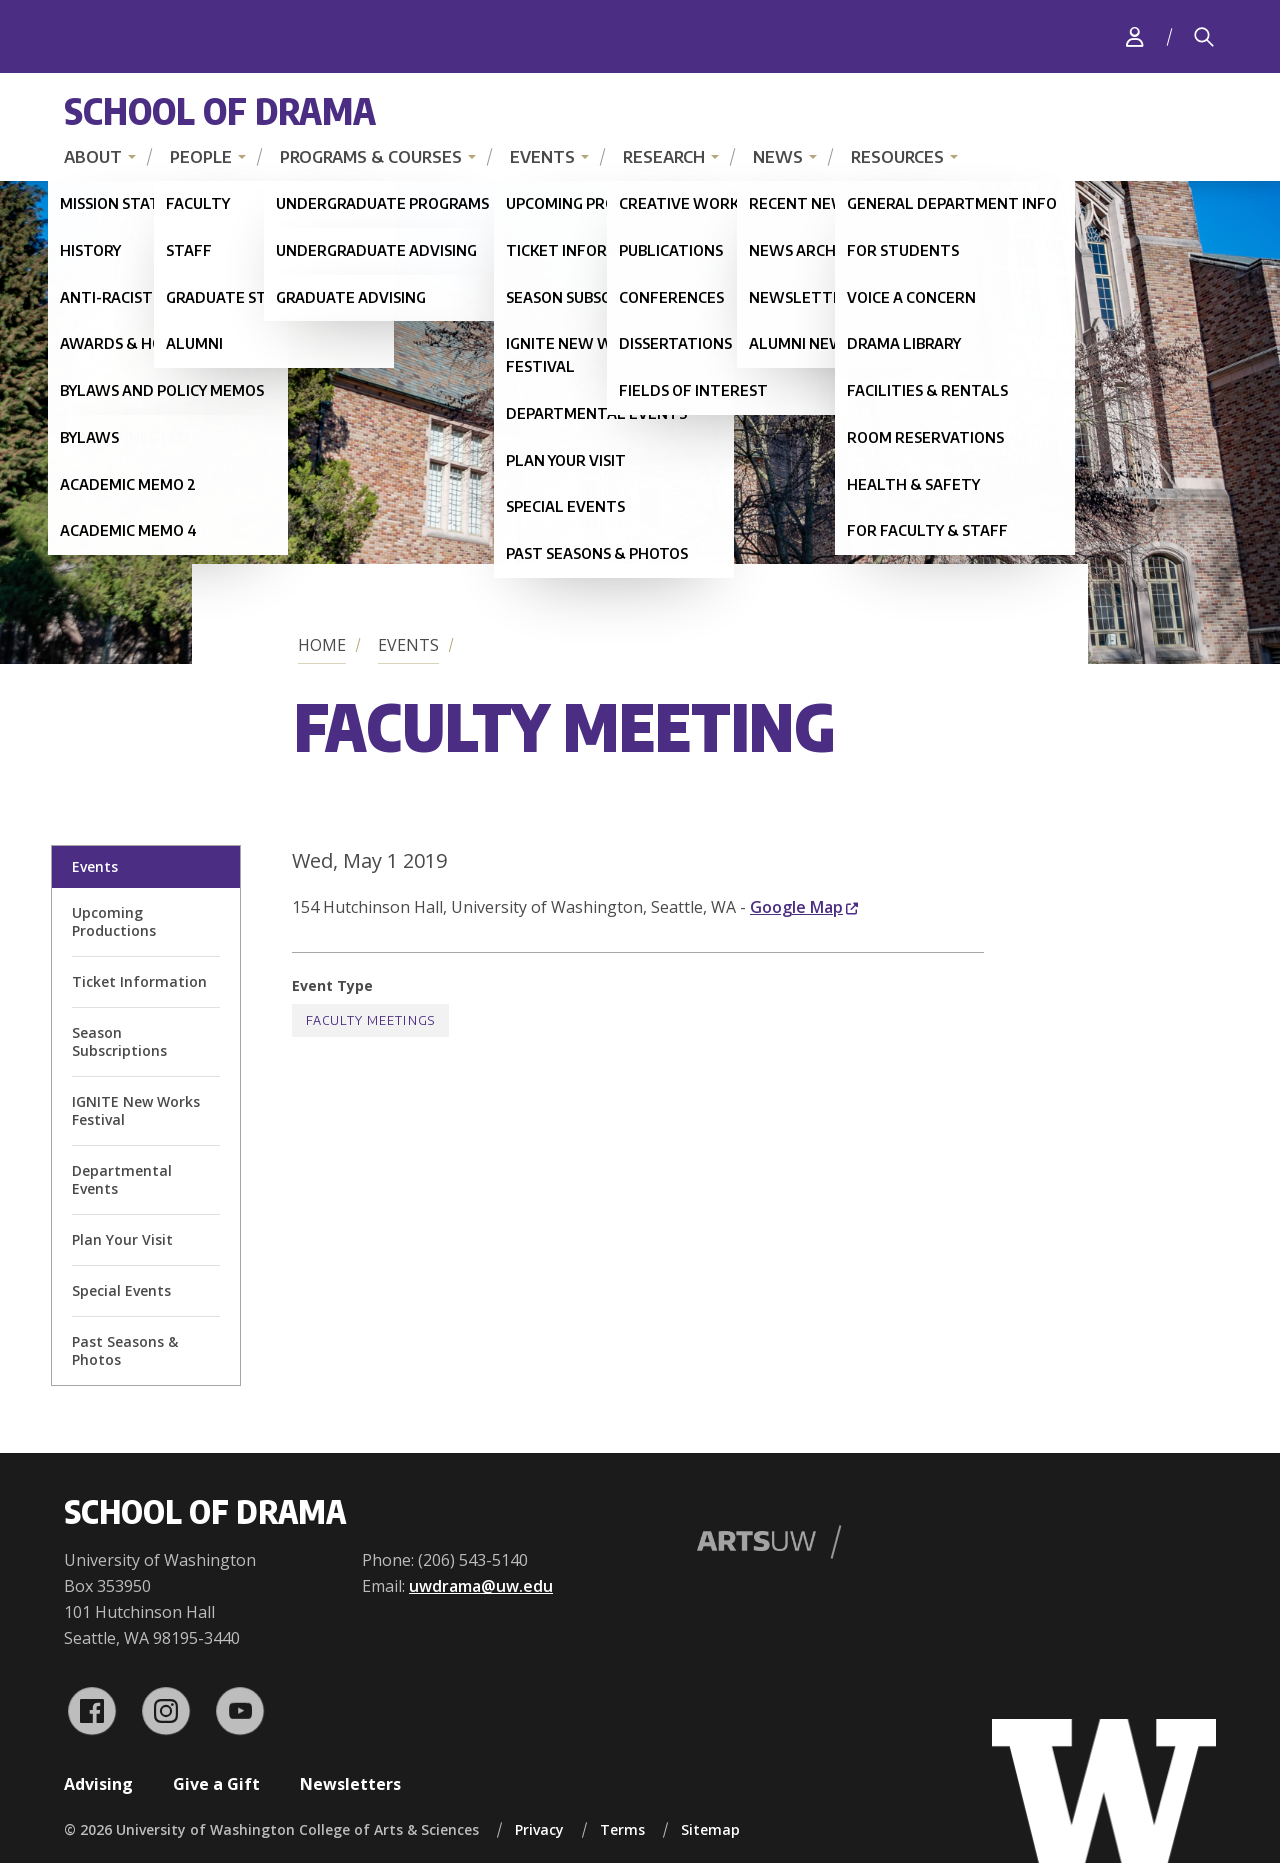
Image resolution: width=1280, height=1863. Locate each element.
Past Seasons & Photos (125, 1350)
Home (322, 645)
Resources (897, 157)
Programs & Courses (371, 157)
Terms (622, 1829)
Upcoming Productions (114, 921)
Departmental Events (122, 1179)
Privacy (539, 1829)
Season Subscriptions (119, 1041)
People (201, 157)
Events (542, 157)
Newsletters (350, 1784)
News (778, 157)
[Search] (1204, 37)
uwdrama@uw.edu (481, 1586)
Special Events (121, 1290)
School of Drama (220, 110)
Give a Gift (216, 1784)
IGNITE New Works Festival (136, 1110)
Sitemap (710, 1829)
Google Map (804, 907)
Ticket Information (139, 981)
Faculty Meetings (370, 1020)
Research (664, 157)
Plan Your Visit (122, 1239)
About (93, 157)
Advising (98, 1784)
